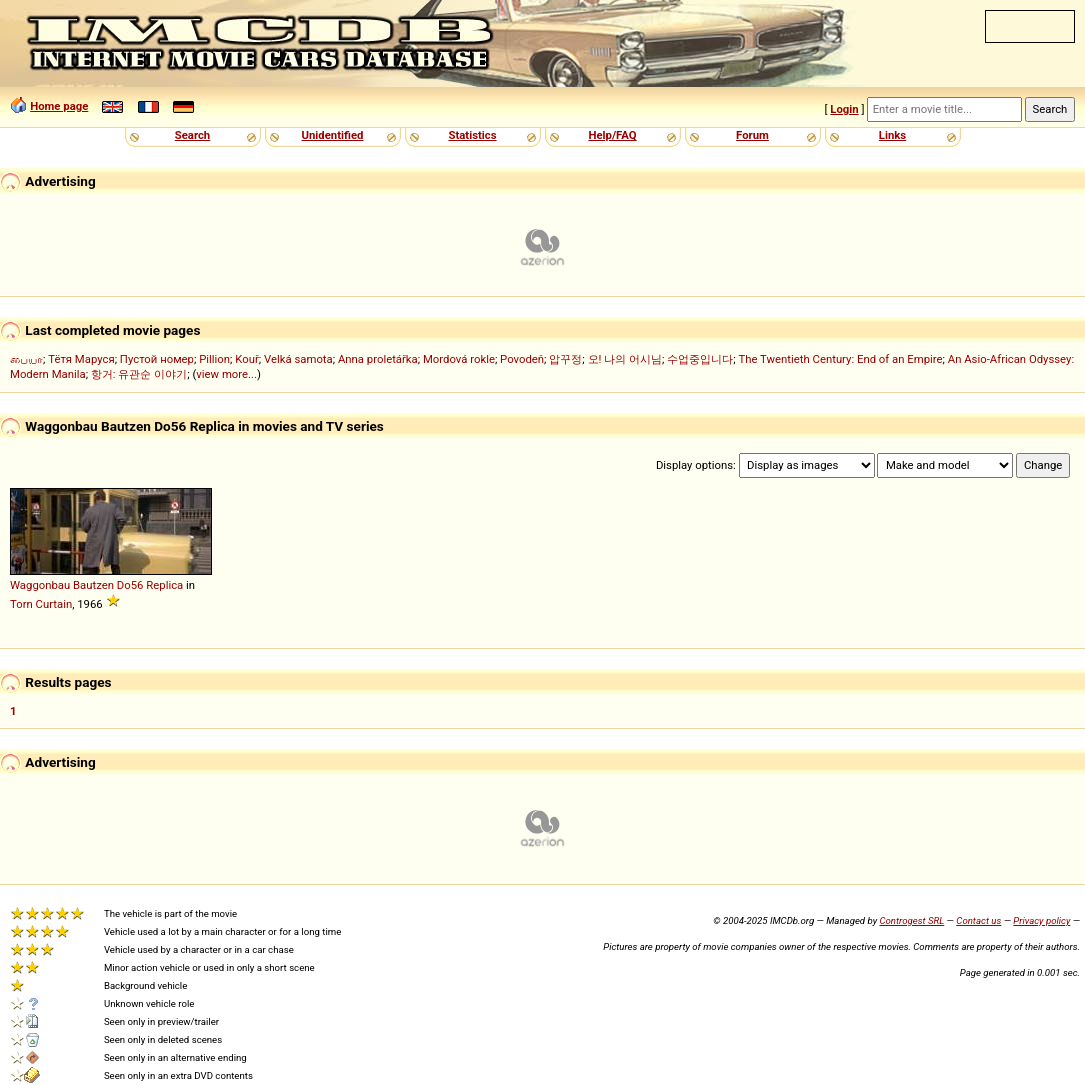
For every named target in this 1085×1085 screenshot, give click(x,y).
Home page (59, 106)
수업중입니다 (700, 359)
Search (192, 135)
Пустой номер (157, 359)
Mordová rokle (459, 359)
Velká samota (298, 359)
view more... (226, 374)
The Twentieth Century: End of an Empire (841, 359)
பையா (26, 359)
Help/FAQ (612, 135)
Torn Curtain (41, 604)
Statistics (472, 135)
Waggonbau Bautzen (62, 585)
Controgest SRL (911, 920)
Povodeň (522, 359)
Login (844, 109)
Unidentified (333, 135)
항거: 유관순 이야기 (139, 374)
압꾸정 (565, 359)
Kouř (247, 359)
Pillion (214, 359)
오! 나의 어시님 (625, 359)
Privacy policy (1041, 920)
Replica (164, 585)
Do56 (130, 585)
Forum (752, 135)
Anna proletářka (378, 359)
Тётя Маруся (81, 359)
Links (892, 135)
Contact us (978, 920)
